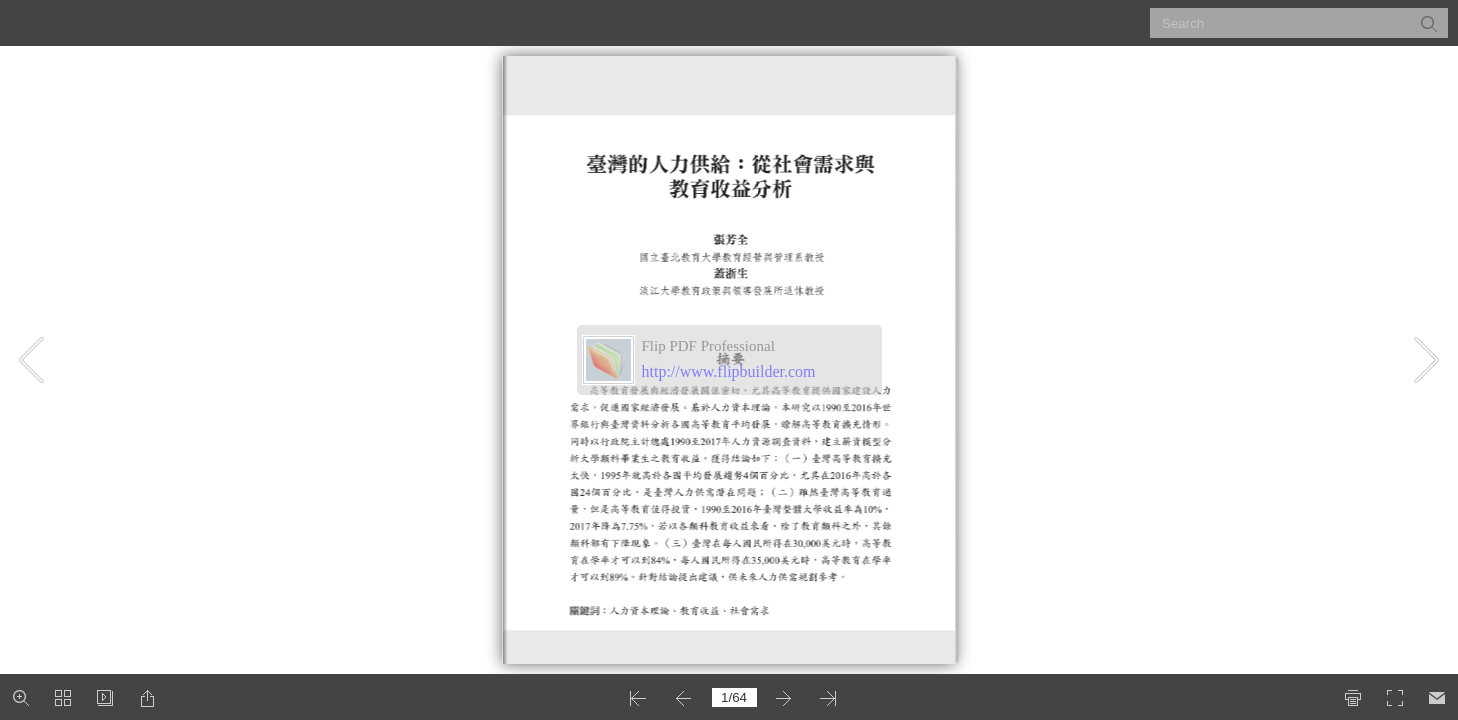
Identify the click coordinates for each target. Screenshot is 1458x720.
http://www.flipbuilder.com (729, 371)
